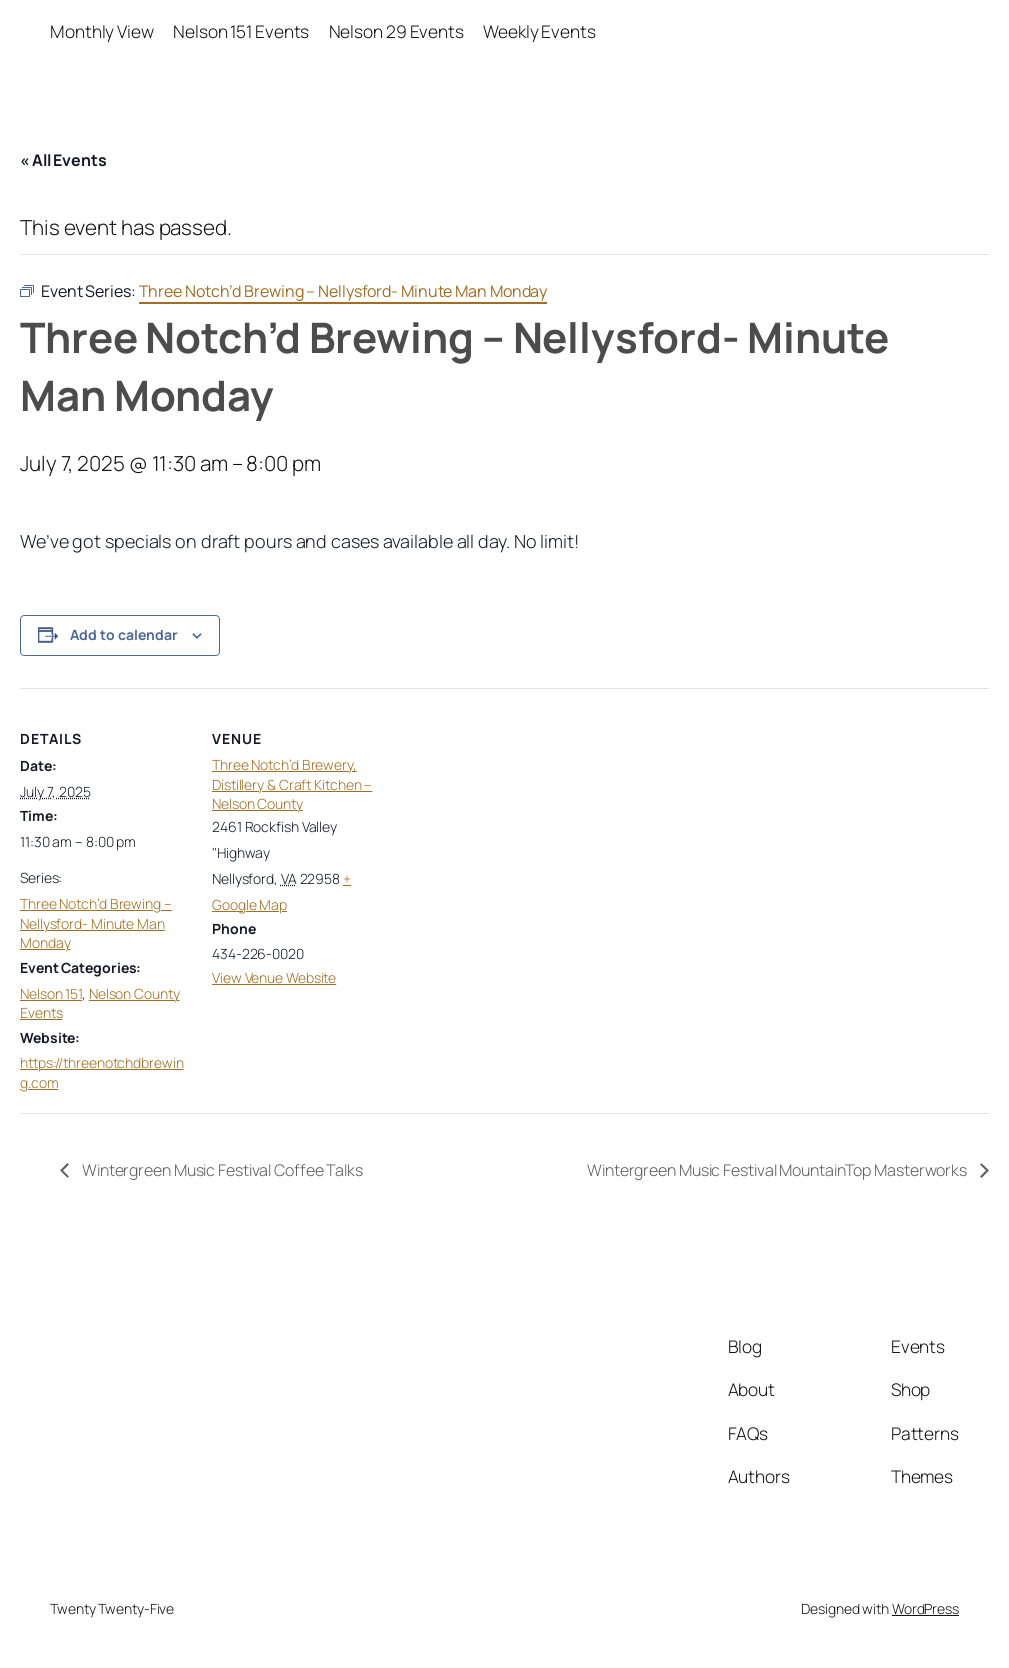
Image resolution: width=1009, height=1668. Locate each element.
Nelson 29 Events (396, 31)
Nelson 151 (51, 993)
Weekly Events (539, 31)
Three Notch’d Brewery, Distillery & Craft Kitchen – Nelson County (292, 784)
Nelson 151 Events (241, 31)
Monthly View (102, 31)
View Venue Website (274, 977)
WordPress (925, 1608)
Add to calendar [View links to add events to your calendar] (124, 634)
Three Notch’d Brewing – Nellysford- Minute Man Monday (96, 923)
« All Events (63, 160)
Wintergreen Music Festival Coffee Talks (221, 1170)
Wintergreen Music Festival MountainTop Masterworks (778, 1170)
